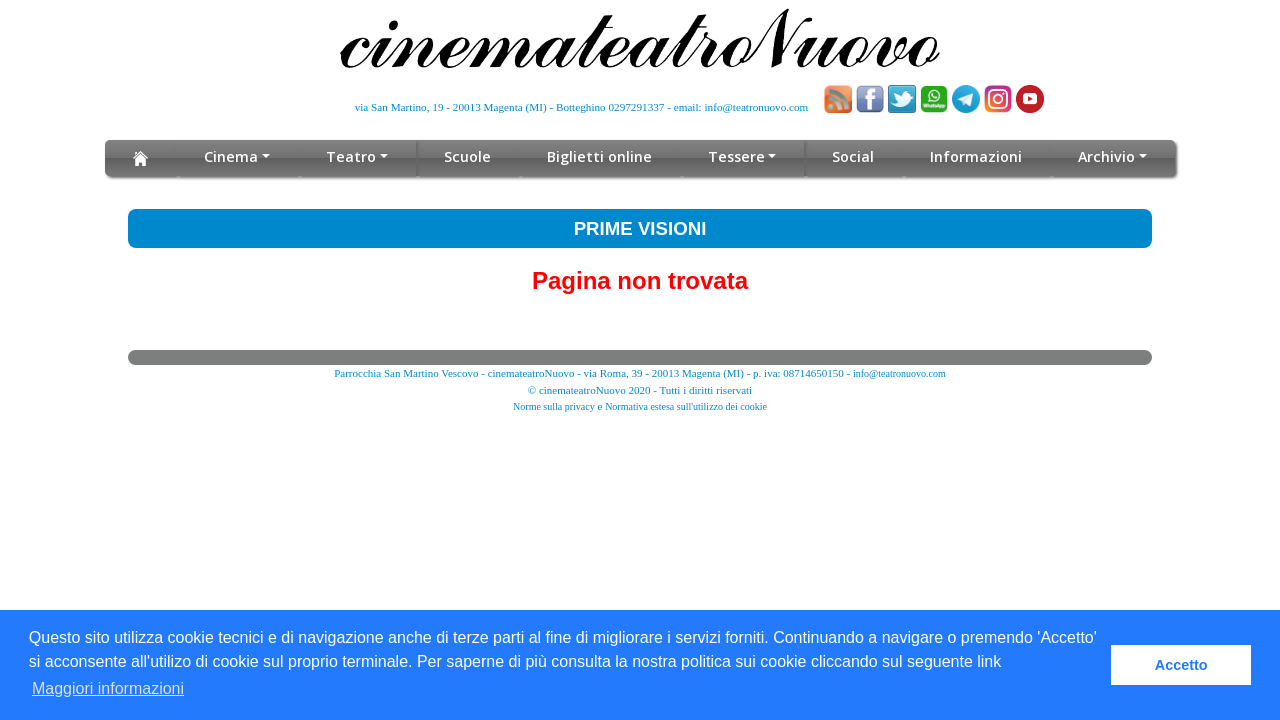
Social (849, 156)
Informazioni (972, 156)
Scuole (470, 156)
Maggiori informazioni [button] (108, 688)
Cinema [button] (236, 156)
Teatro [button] (355, 156)
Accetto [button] (1181, 665)
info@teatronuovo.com (757, 107)
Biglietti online (600, 156)
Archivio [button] (1101, 156)
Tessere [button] (735, 156)
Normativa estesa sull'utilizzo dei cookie (686, 406)
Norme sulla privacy (554, 406)
